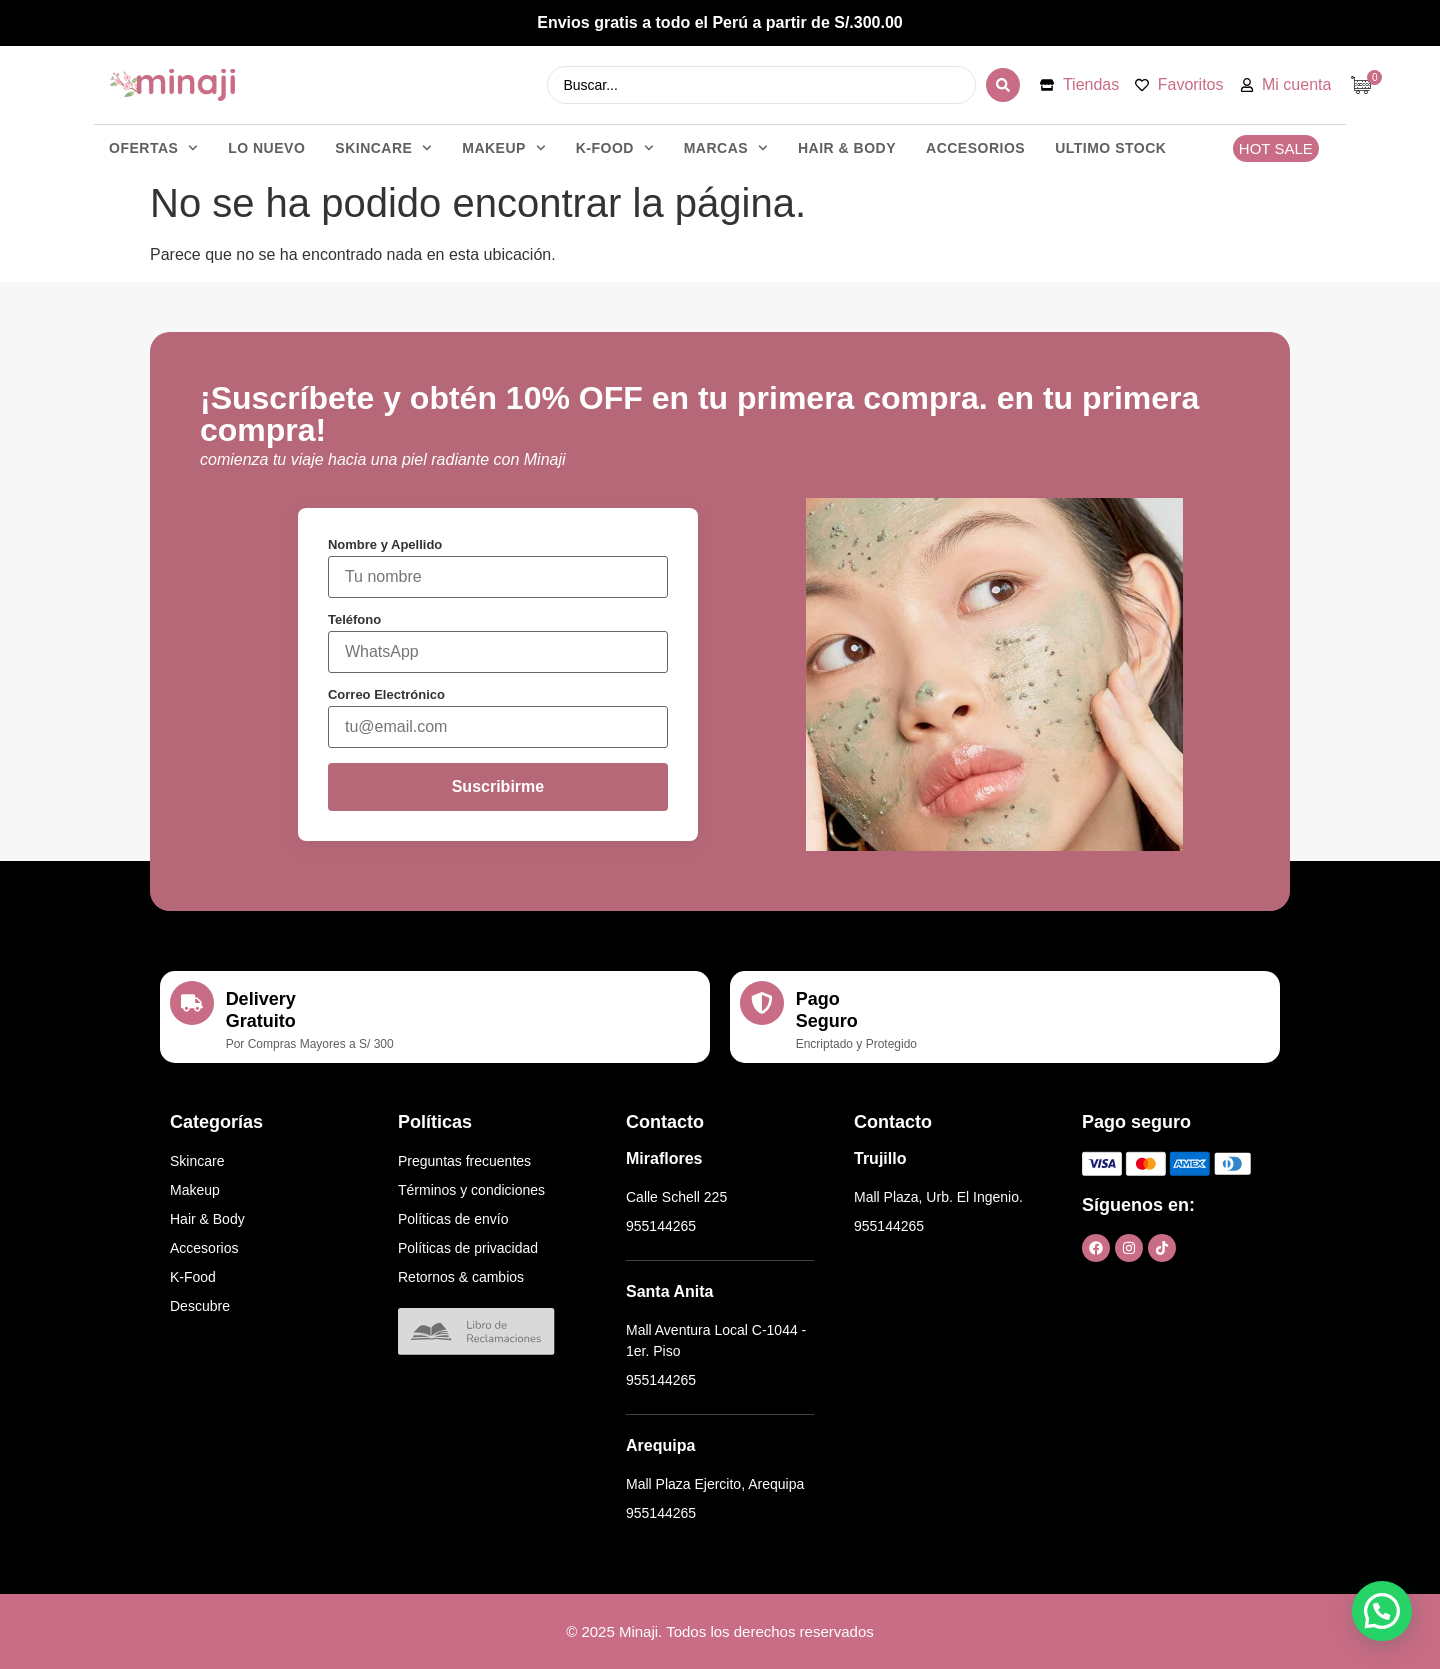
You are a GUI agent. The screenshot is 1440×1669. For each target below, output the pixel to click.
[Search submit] (1003, 85)
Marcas (726, 148)
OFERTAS (153, 148)
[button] (1382, 1611)
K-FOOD (615, 148)
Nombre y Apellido (385, 544)
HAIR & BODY (847, 148)
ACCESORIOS (975, 148)
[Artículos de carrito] (1366, 85)
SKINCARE (383, 148)
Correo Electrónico (386, 694)
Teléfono (354, 619)
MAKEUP (503, 148)
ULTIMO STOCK (1110, 148)
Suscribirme (498, 786)
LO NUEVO (266, 148)
